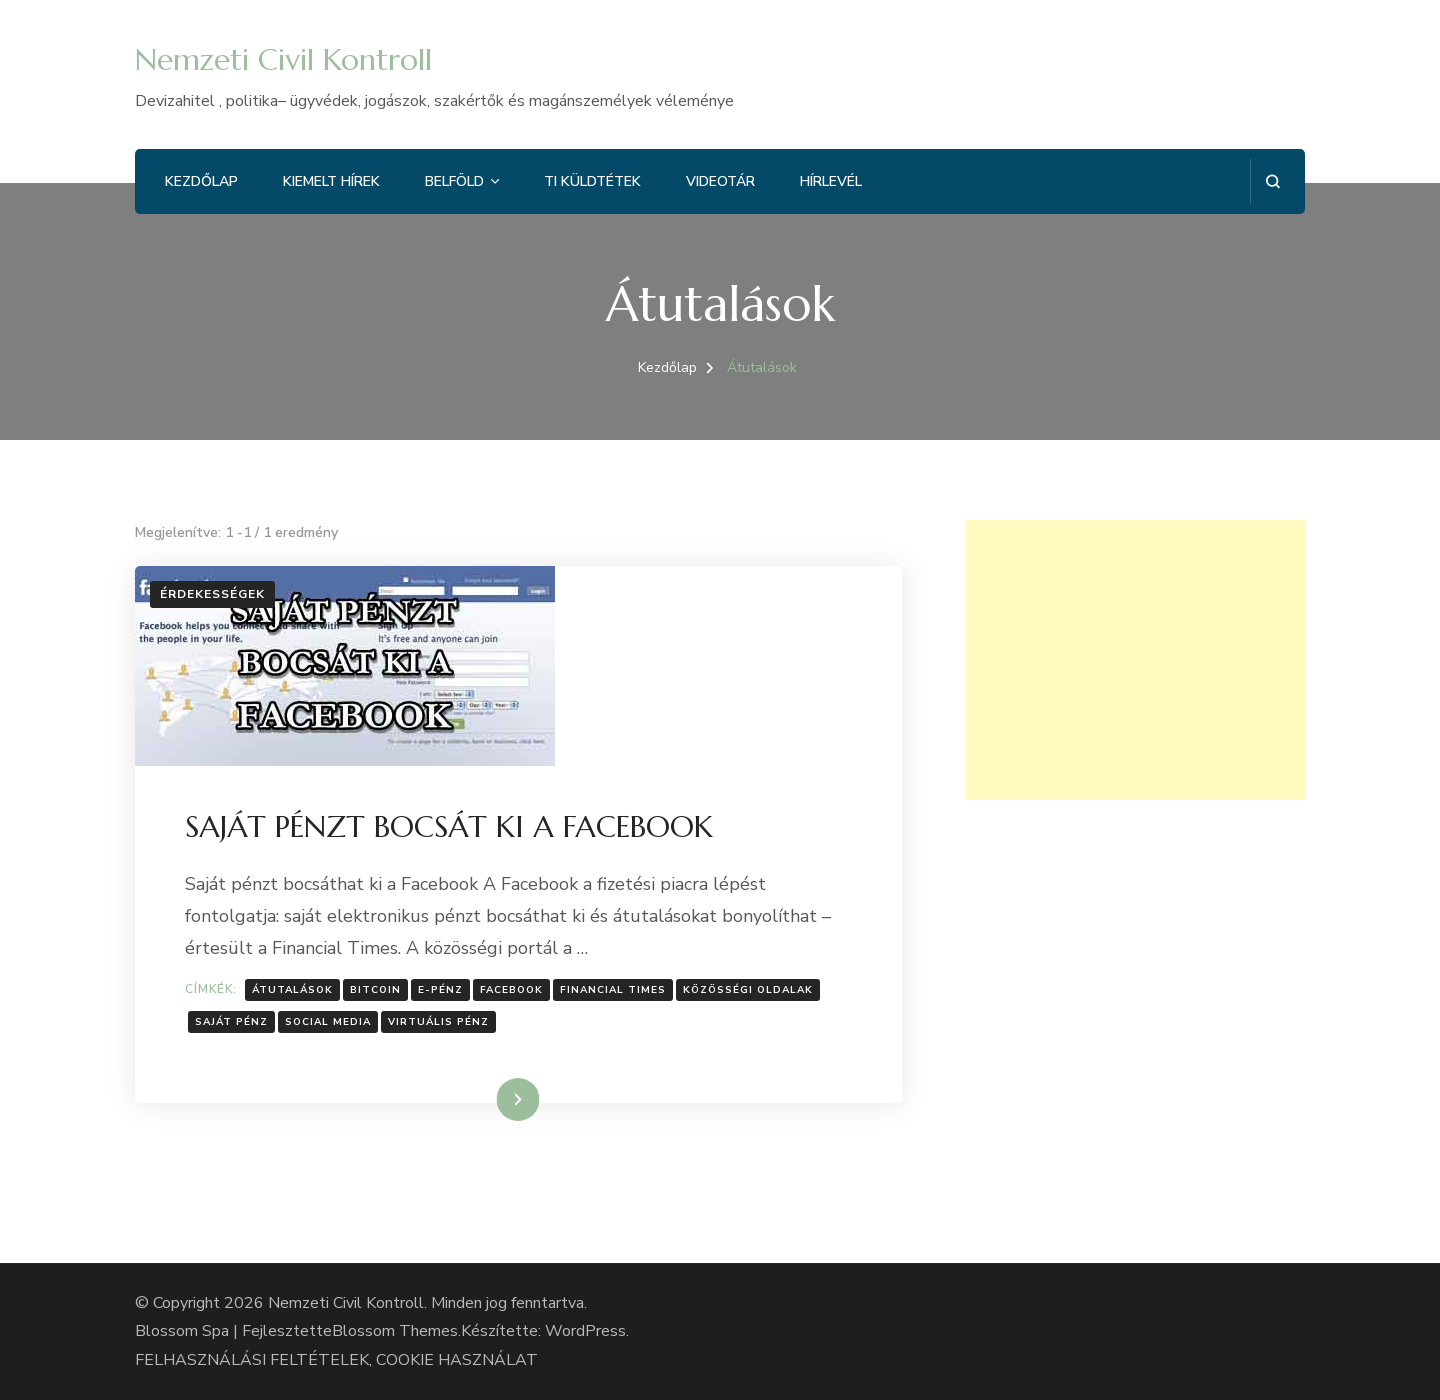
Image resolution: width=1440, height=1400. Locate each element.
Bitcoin (375, 990)
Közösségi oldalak (748, 990)
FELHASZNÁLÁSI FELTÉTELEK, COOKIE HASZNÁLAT (336, 1360)
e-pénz (440, 990)
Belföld (454, 181)
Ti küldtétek (592, 181)
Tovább (492, 1099)
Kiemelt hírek (331, 181)
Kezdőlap (201, 181)
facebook (511, 990)
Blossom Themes (395, 1331)
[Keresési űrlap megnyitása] (1272, 181)
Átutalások (292, 990)
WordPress (585, 1331)
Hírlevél (831, 181)
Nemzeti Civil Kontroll (283, 59)
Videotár (720, 181)
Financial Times (613, 990)
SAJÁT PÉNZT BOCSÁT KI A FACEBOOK (449, 826)
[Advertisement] (1135, 660)
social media (328, 1022)
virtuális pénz (438, 1022)
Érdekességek (212, 594)
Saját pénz (231, 1022)
